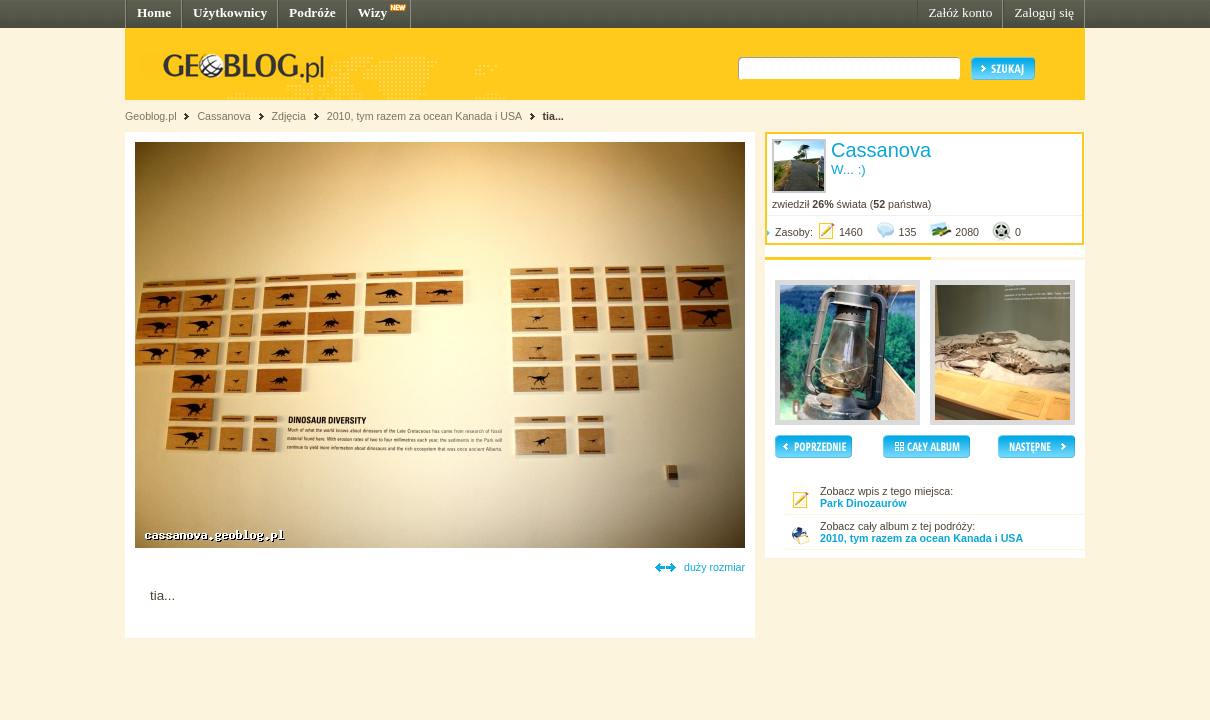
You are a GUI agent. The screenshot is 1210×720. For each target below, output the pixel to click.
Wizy (372, 12)
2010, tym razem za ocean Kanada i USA (424, 116)
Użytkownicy (230, 12)
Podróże (312, 12)
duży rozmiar (714, 567)
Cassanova (223, 116)
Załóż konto (960, 12)
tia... (552, 116)
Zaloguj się (1044, 12)
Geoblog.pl (151, 116)
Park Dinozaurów (863, 503)
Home (154, 12)
